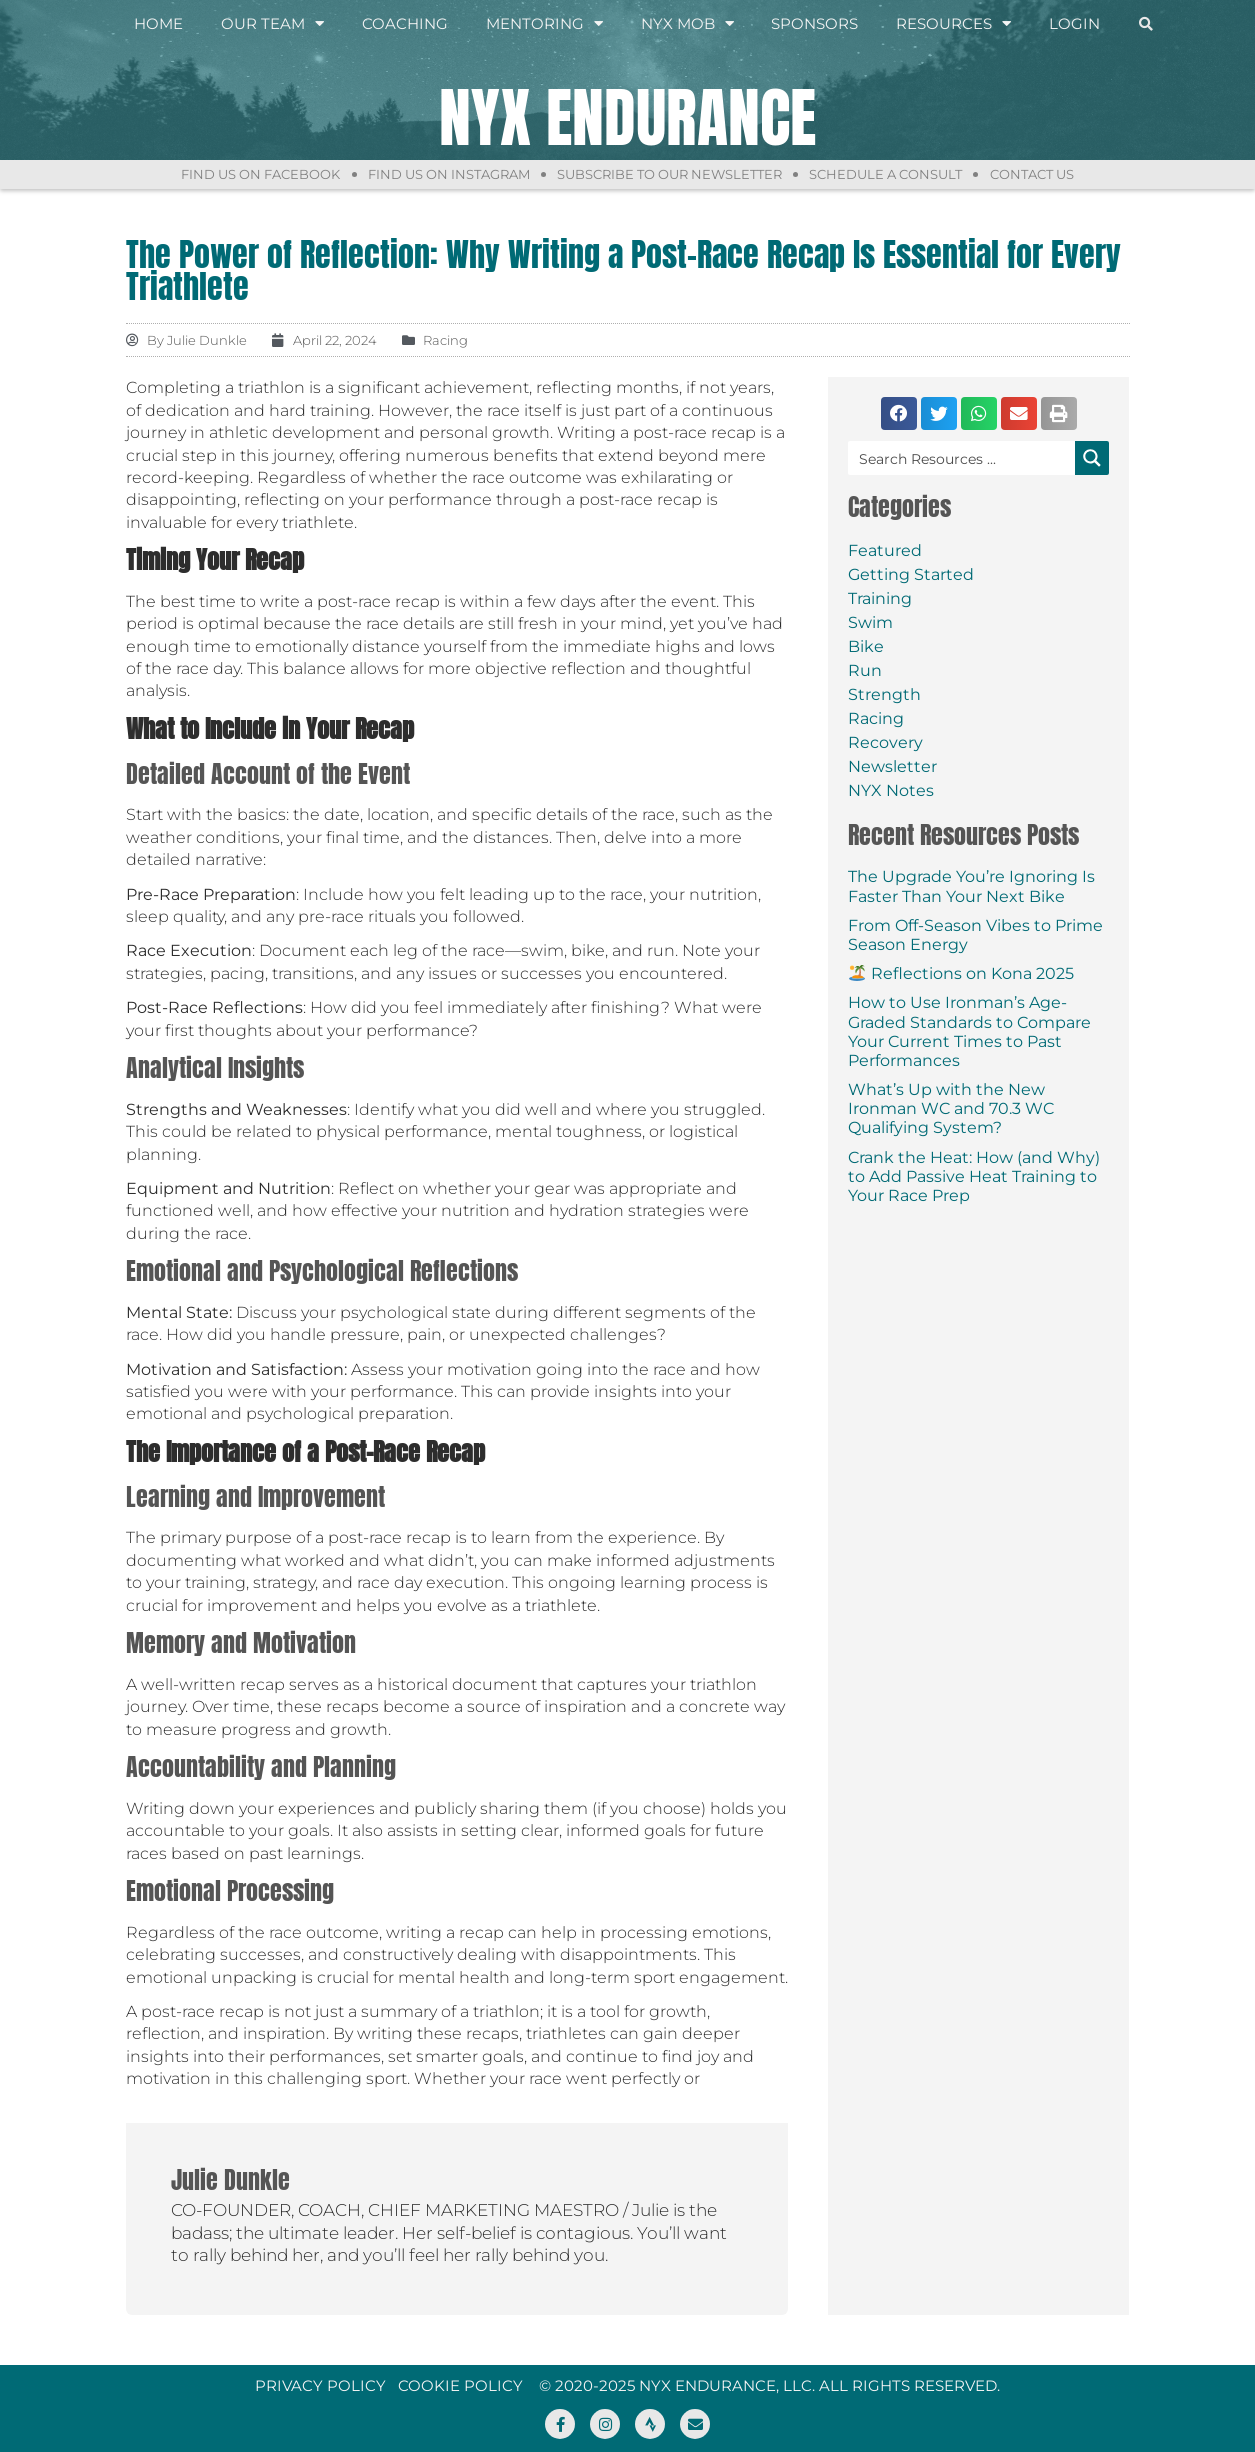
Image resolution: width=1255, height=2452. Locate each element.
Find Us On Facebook (245, 174)
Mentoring (544, 25)
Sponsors (814, 24)
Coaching (405, 24)
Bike (866, 646)
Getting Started (911, 574)
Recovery (885, 742)
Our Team (272, 25)
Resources (953, 25)
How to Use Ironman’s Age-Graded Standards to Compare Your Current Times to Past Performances (969, 1031)
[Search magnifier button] (1092, 458)
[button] (899, 413)
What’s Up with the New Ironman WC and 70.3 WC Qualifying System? (951, 1108)
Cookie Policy (460, 2385)
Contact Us (1047, 174)
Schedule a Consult (893, 174)
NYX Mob (687, 25)
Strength (884, 694)
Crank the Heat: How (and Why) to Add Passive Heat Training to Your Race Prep (974, 1176)
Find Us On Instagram (441, 174)
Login (1074, 24)
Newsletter (892, 766)
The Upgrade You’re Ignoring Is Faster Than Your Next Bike (971, 886)
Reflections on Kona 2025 (961, 973)
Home (158, 24)
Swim (870, 622)
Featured (885, 550)
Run (865, 670)
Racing (876, 718)
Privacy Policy (320, 2385)
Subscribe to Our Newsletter (669, 174)
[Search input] (962, 458)
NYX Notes (891, 790)
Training (880, 598)
